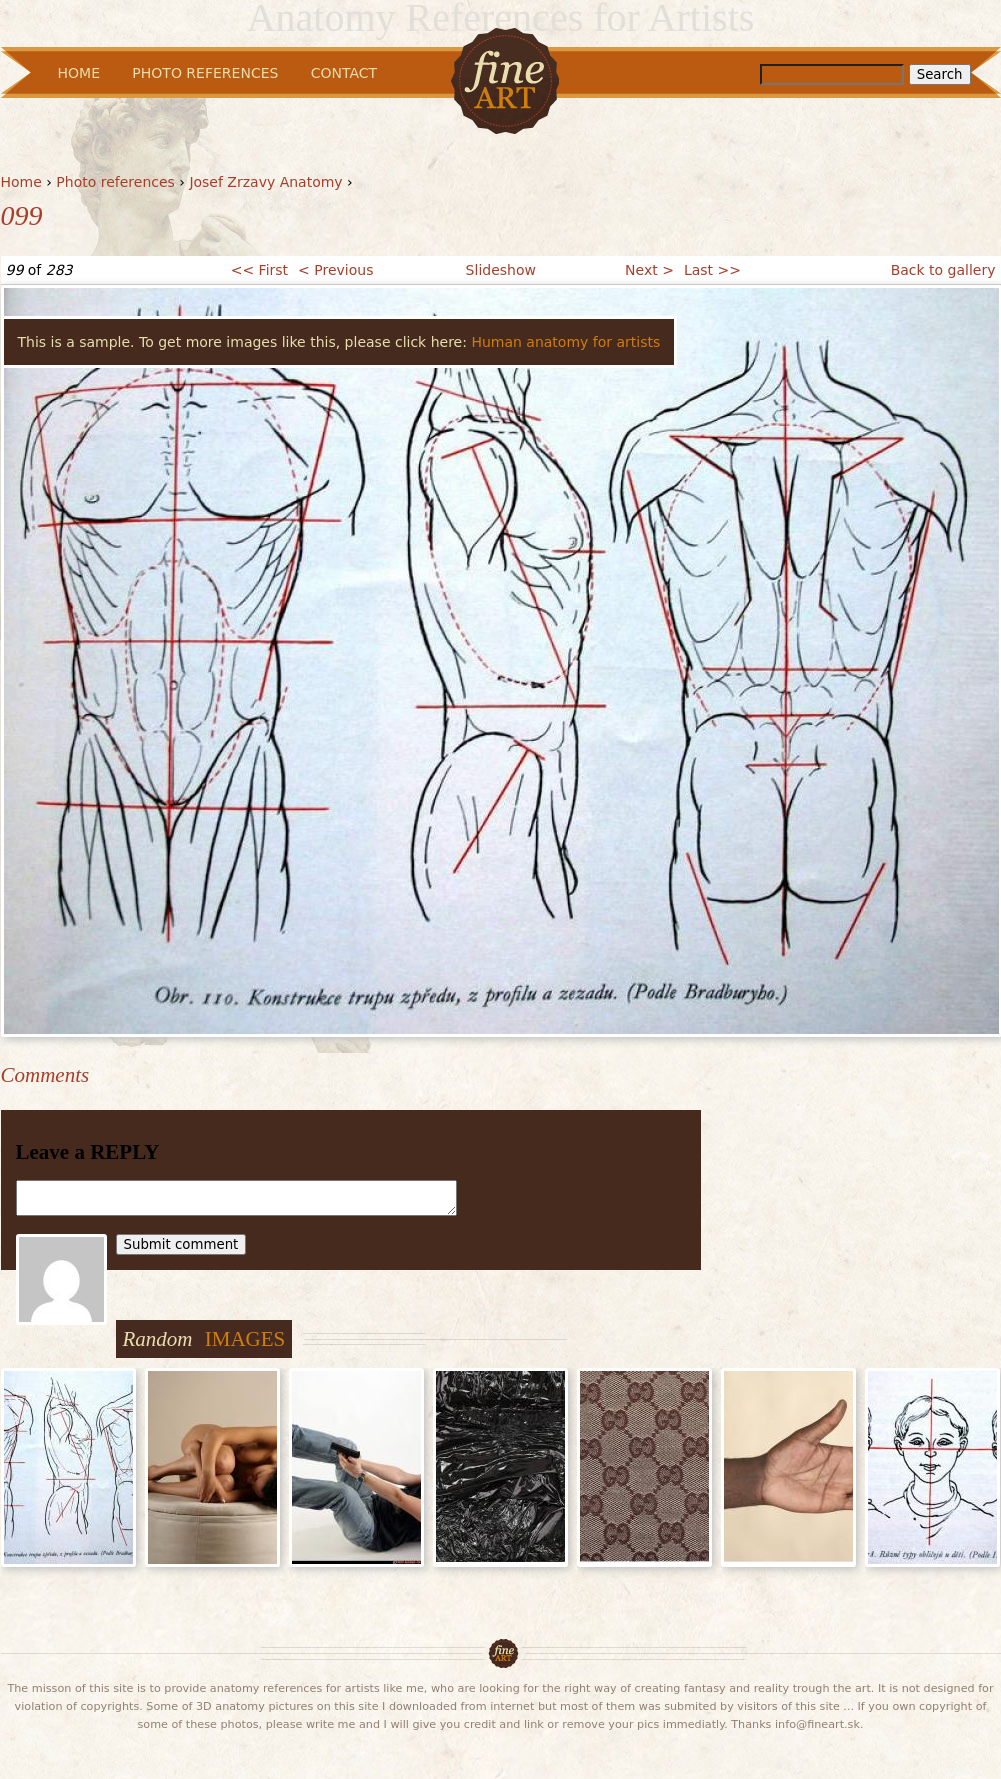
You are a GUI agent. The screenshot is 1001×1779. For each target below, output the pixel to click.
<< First (259, 270)
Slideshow (501, 270)
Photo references (115, 182)
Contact (344, 73)
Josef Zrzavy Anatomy (265, 182)
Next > (649, 270)
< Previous (335, 270)
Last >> (712, 270)
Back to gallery (943, 270)
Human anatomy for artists (565, 342)
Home (21, 182)
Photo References (205, 73)
